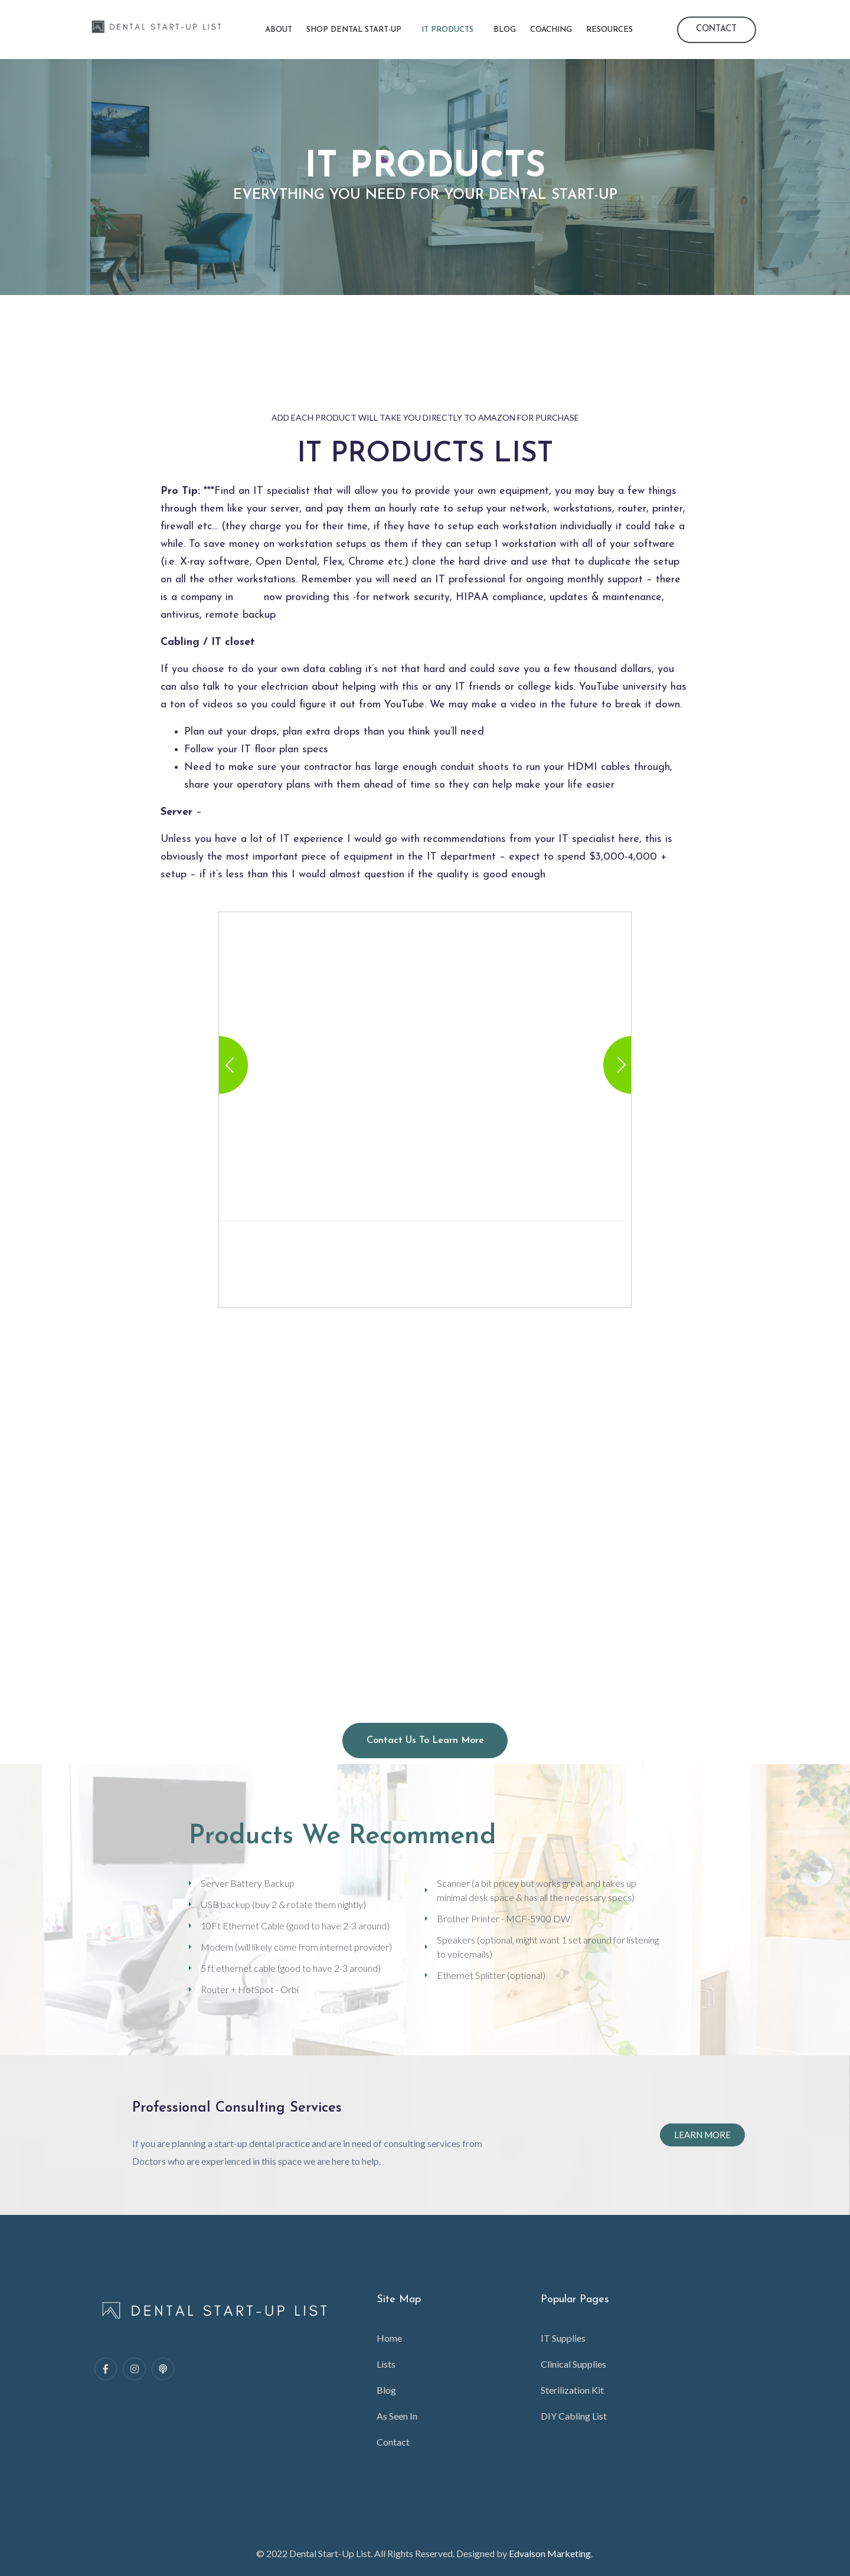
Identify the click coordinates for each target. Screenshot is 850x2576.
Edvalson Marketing (550, 2553)
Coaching (551, 30)
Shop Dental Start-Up (353, 30)
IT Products (447, 30)
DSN (248, 597)
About (278, 30)
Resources (609, 30)
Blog (504, 30)
